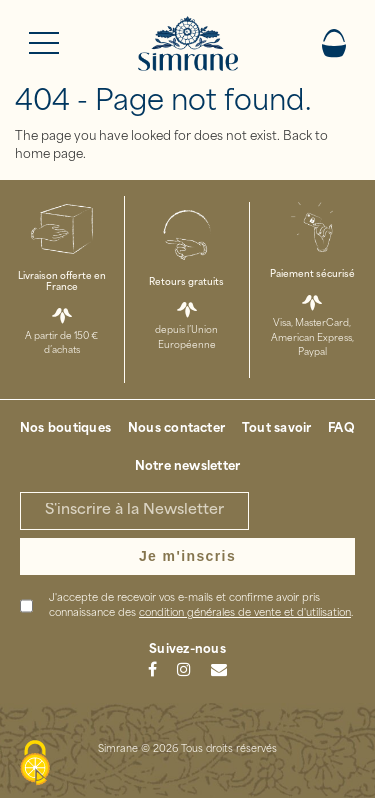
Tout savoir (277, 429)
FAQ (341, 429)
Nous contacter (176, 429)
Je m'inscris (187, 556)
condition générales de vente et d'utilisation (245, 613)
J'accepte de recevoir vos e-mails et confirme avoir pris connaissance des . (201, 606)
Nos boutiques (65, 429)
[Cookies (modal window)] (35, 764)
